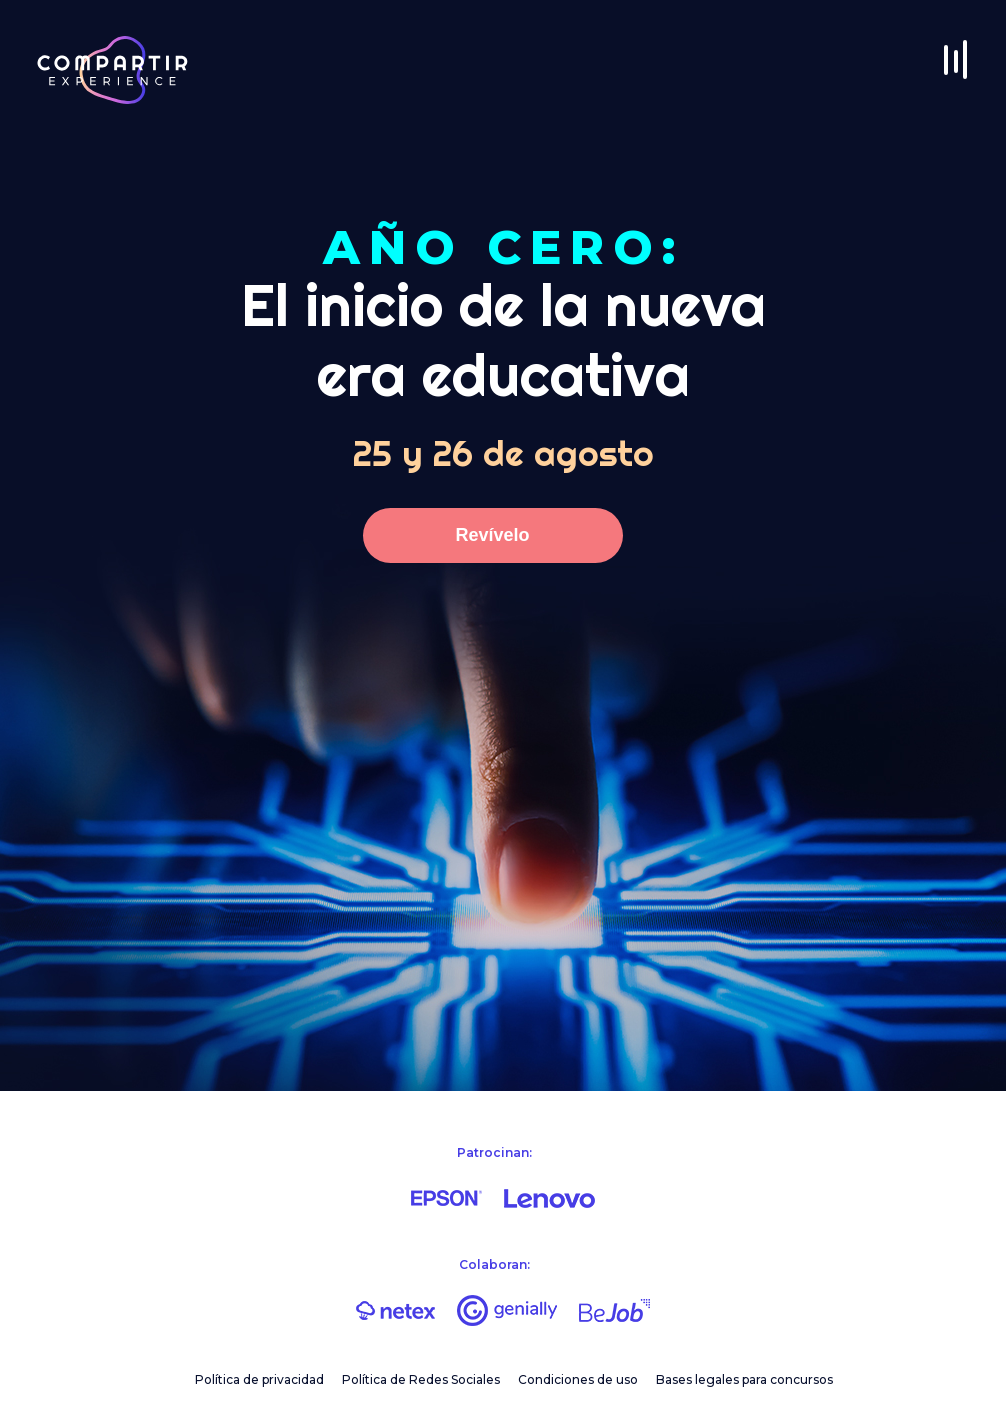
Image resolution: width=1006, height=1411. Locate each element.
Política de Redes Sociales (421, 1379)
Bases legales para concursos (744, 1379)
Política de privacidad (259, 1379)
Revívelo (492, 535)
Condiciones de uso (578, 1379)
